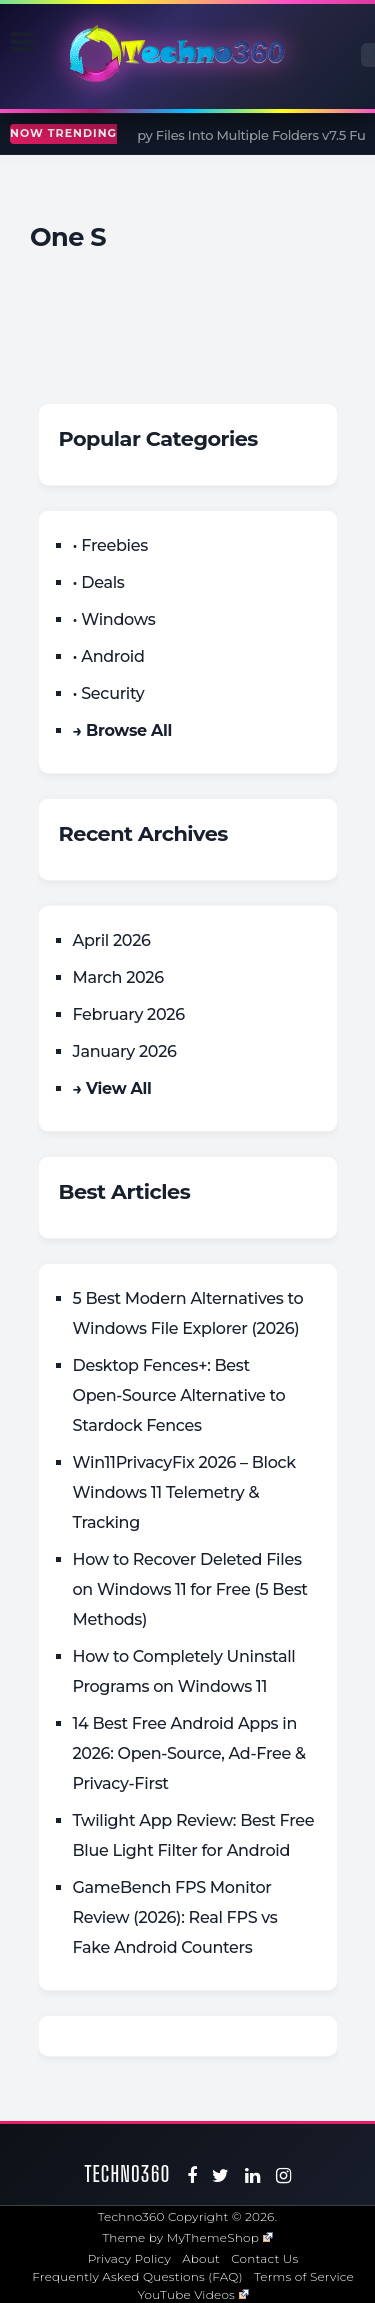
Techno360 (128, 2173)
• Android (109, 656)
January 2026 (125, 1051)
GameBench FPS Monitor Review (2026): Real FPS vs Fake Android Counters (175, 1917)
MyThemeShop (220, 2237)
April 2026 (112, 940)
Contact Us (264, 2258)
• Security (109, 693)
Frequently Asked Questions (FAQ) (137, 2276)
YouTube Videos (193, 2294)
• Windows (114, 619)
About (201, 2258)
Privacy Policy (129, 2258)
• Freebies (110, 545)
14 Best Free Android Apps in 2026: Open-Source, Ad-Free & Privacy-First (189, 1753)
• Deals (99, 582)
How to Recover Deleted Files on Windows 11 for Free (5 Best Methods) (190, 1589)
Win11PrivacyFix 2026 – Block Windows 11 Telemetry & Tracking (184, 1492)
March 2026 (118, 977)
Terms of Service (304, 2276)
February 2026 (129, 1014)
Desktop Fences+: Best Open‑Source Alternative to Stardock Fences (179, 1395)
